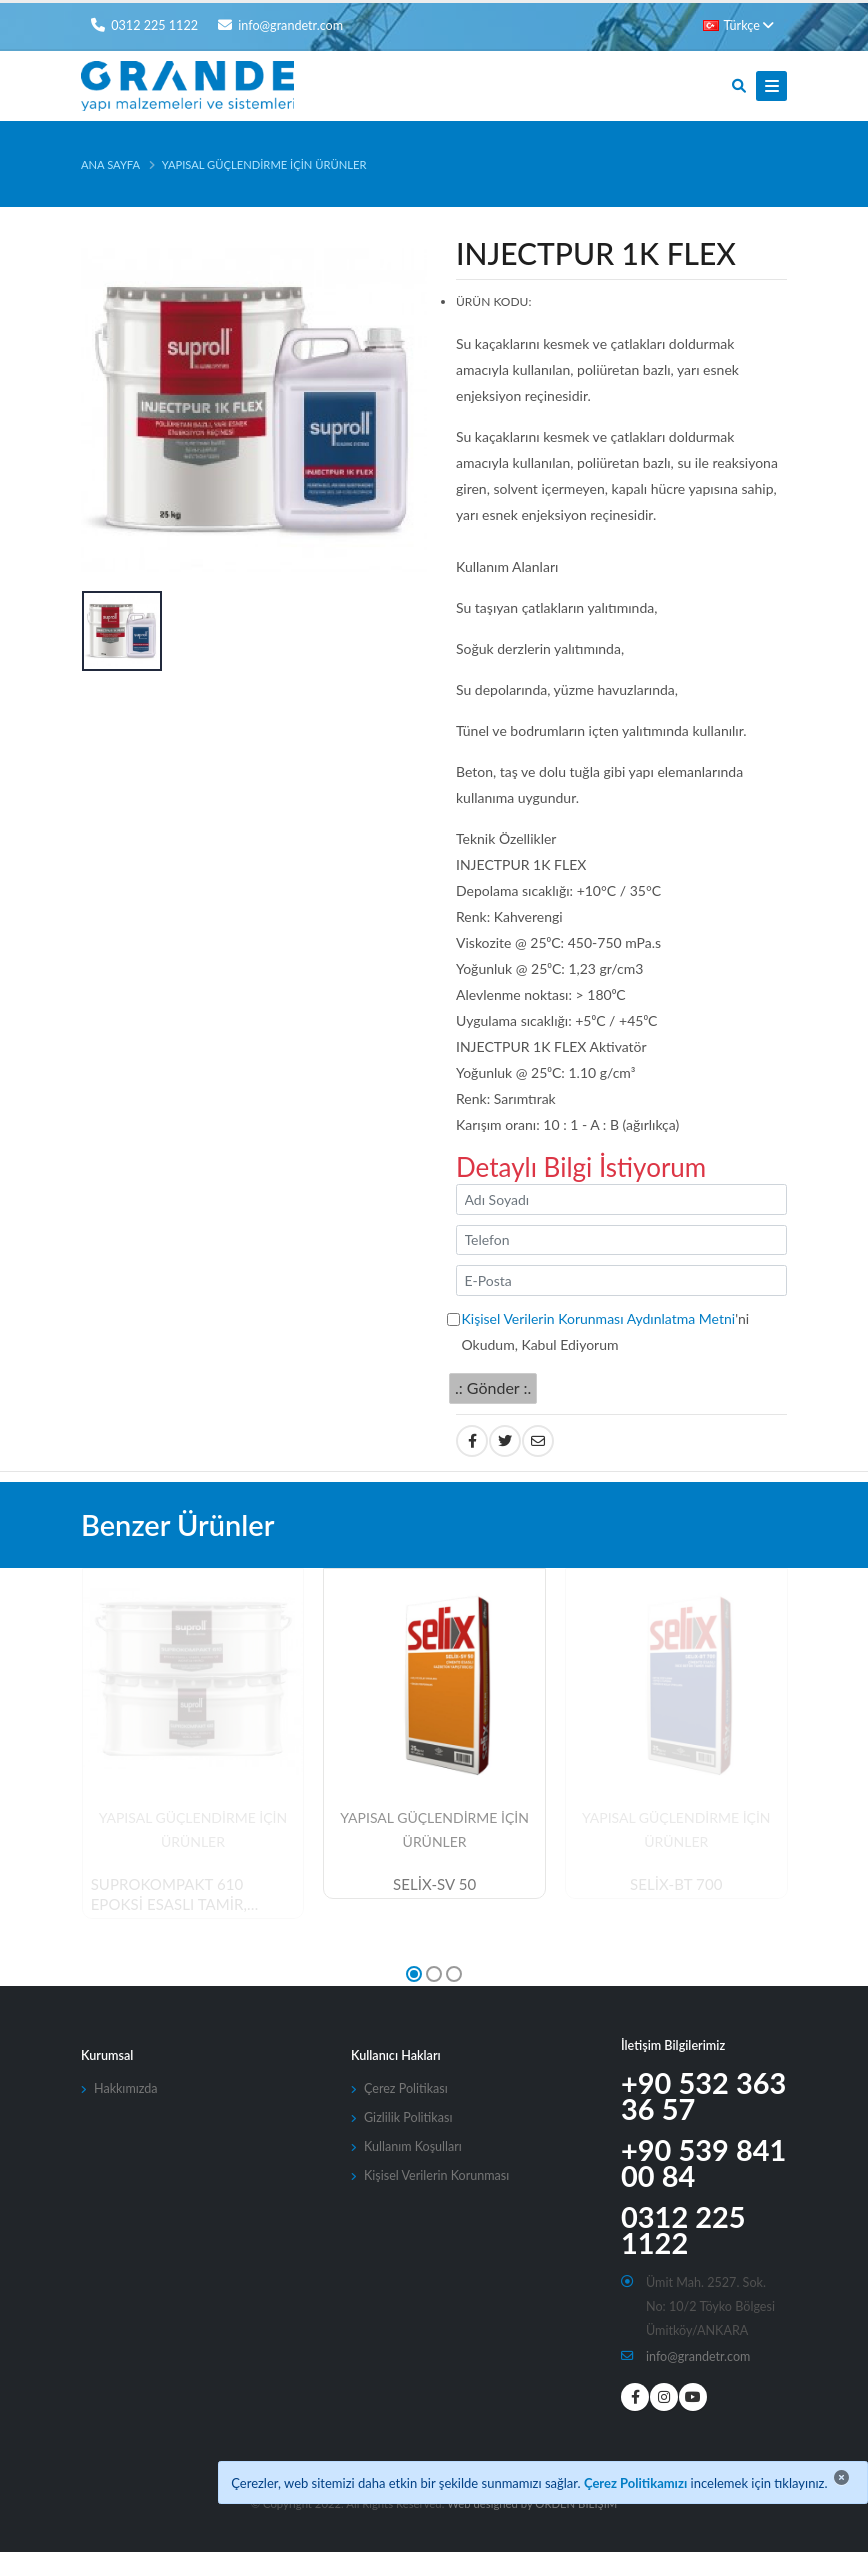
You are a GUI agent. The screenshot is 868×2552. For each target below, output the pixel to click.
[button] (414, 1974)
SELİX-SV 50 (434, 1884)
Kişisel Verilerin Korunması (437, 2175)
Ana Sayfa (110, 164)
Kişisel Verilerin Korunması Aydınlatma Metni (599, 1318)
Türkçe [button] (738, 25)
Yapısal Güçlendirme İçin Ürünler (264, 164)
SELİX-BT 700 (676, 1884)
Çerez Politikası (406, 2088)
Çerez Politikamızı (635, 2483)
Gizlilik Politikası (408, 2117)
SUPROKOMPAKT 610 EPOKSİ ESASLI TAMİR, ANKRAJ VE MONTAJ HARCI (189, 1895)
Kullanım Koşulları (413, 2146)
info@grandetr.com (698, 2356)
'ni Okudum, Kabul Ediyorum (606, 1331)
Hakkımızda (126, 2088)
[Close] (841, 2477)
